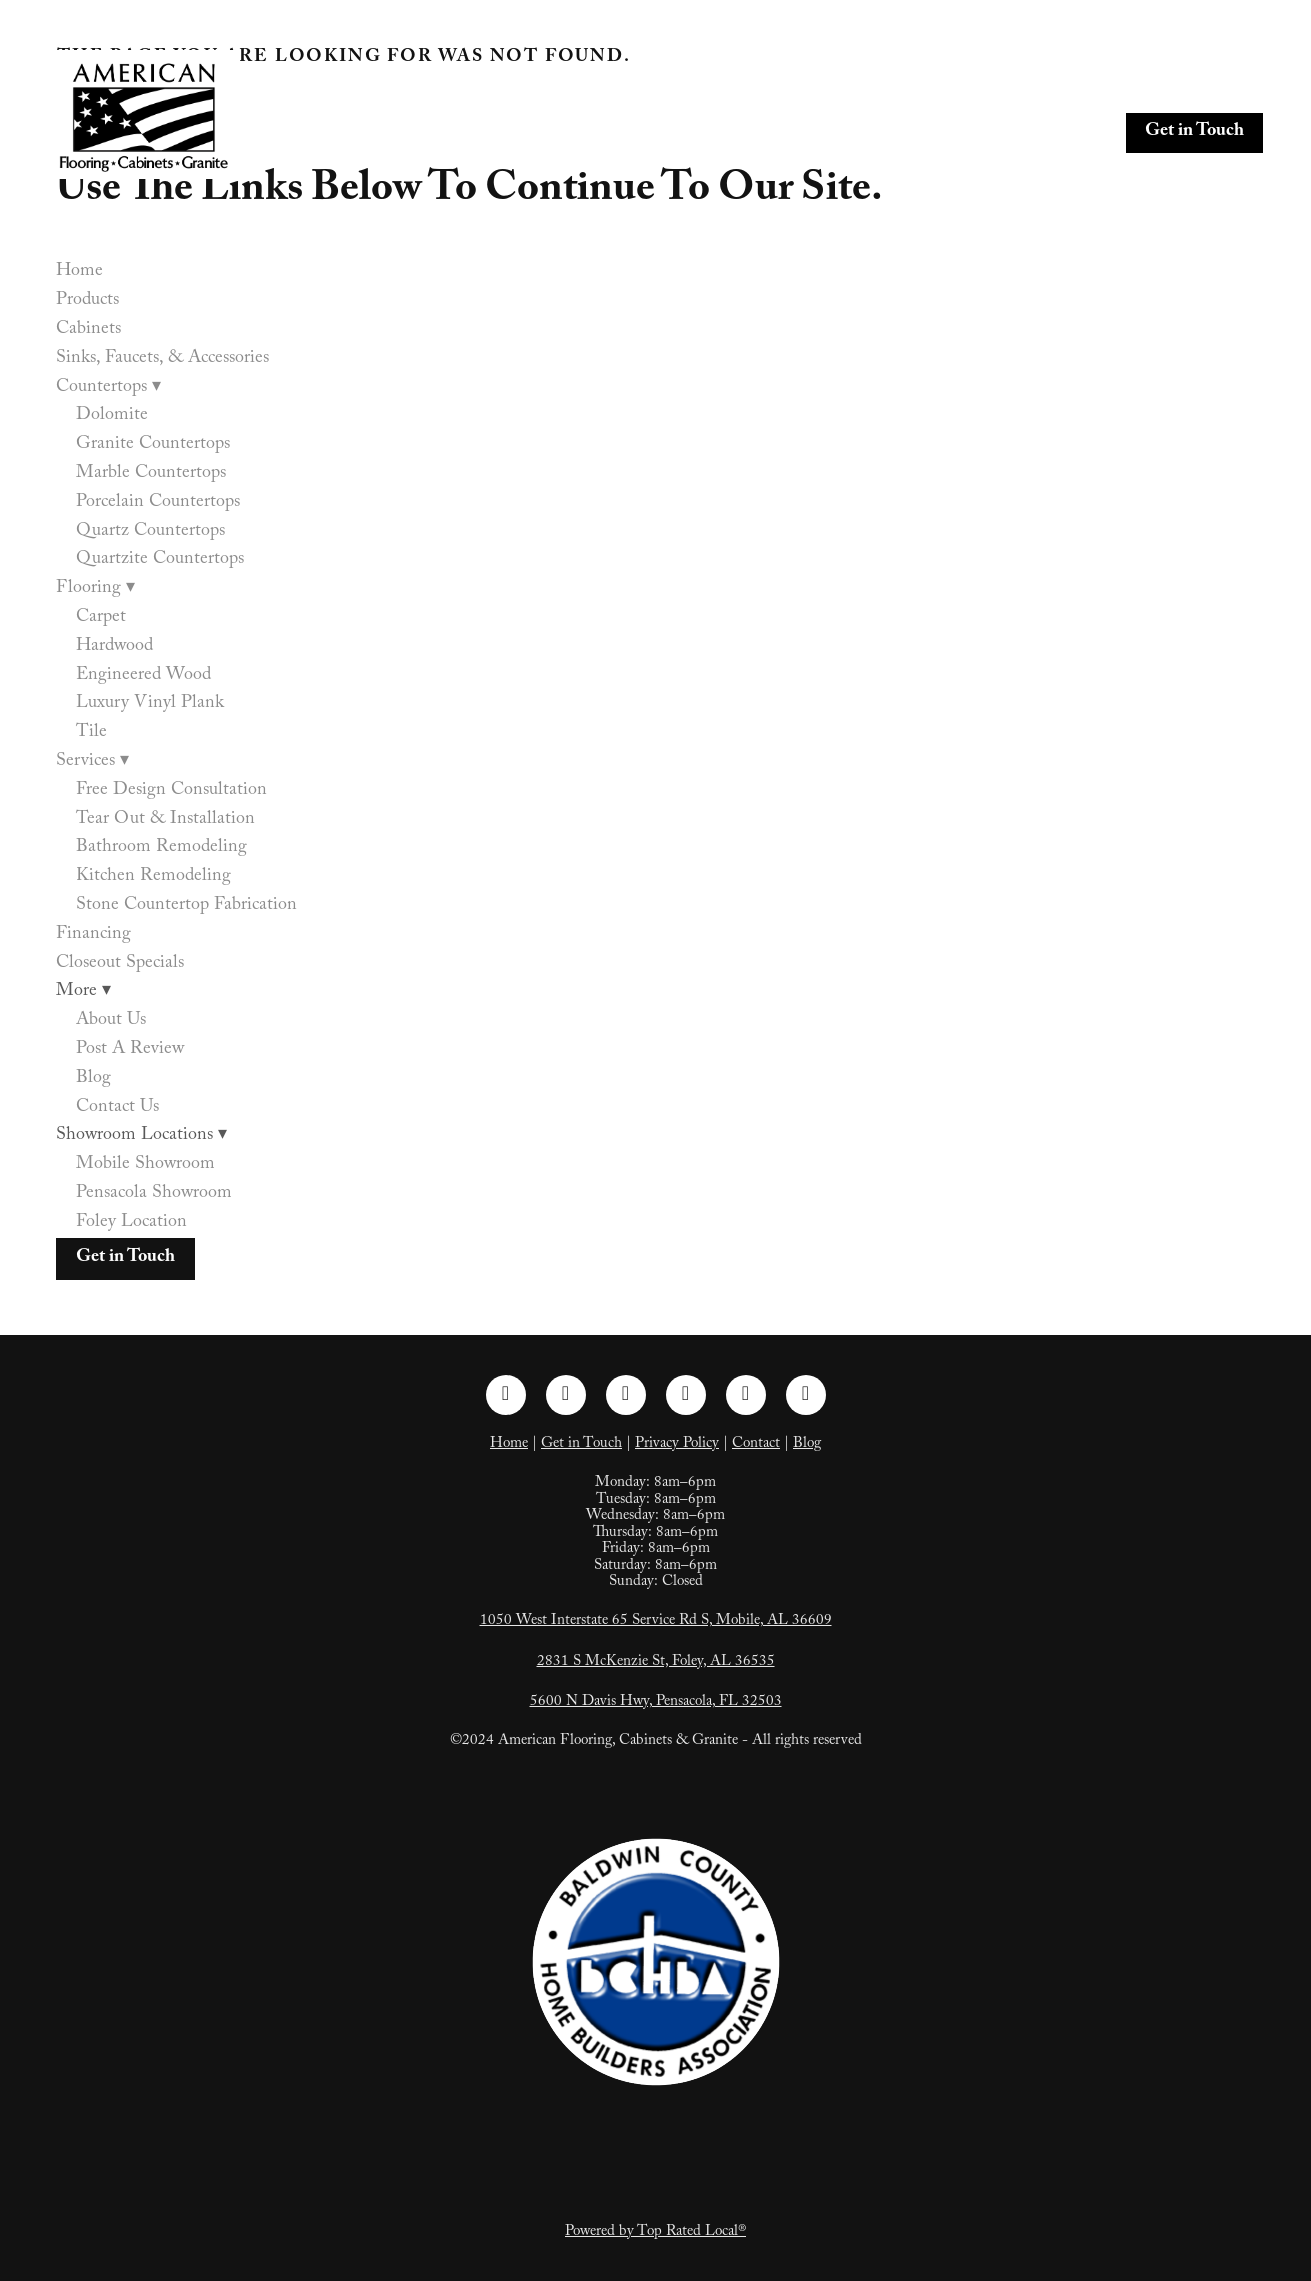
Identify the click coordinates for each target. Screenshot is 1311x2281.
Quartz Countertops (150, 532)
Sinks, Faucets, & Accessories (812, 89)
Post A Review (130, 1050)
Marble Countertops (151, 474)
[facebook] (506, 1395)
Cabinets (646, 89)
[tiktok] (746, 1395)
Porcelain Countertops (158, 503)
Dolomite (112, 416)
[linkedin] (626, 1395)
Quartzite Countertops (160, 560)
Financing (633, 132)
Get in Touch (1194, 132)
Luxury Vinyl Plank (150, 704)
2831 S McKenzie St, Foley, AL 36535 (656, 1663)
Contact (756, 1445)
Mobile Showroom (145, 1165)
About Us (111, 1021)
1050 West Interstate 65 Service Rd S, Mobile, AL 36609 (656, 1622)
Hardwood (114, 647)
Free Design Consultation (171, 791)
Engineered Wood (143, 676)
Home (477, 89)
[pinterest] (686, 1395)
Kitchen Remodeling (153, 877)
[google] (806, 1395)
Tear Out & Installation (165, 820)
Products (556, 89)
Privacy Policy (677, 1445)
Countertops (1001, 89)
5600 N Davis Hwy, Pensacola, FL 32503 (656, 1703)
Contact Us (117, 1108)
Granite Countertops (153, 445)
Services (1223, 89)
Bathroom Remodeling (161, 848)
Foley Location (131, 1223)
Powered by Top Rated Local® (655, 2233)
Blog (93, 1079)
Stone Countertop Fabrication (186, 906)
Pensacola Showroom (154, 1194)
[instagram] (566, 1395)
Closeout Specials (760, 132)
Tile (91, 733)
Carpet (101, 618)
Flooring (1120, 89)
